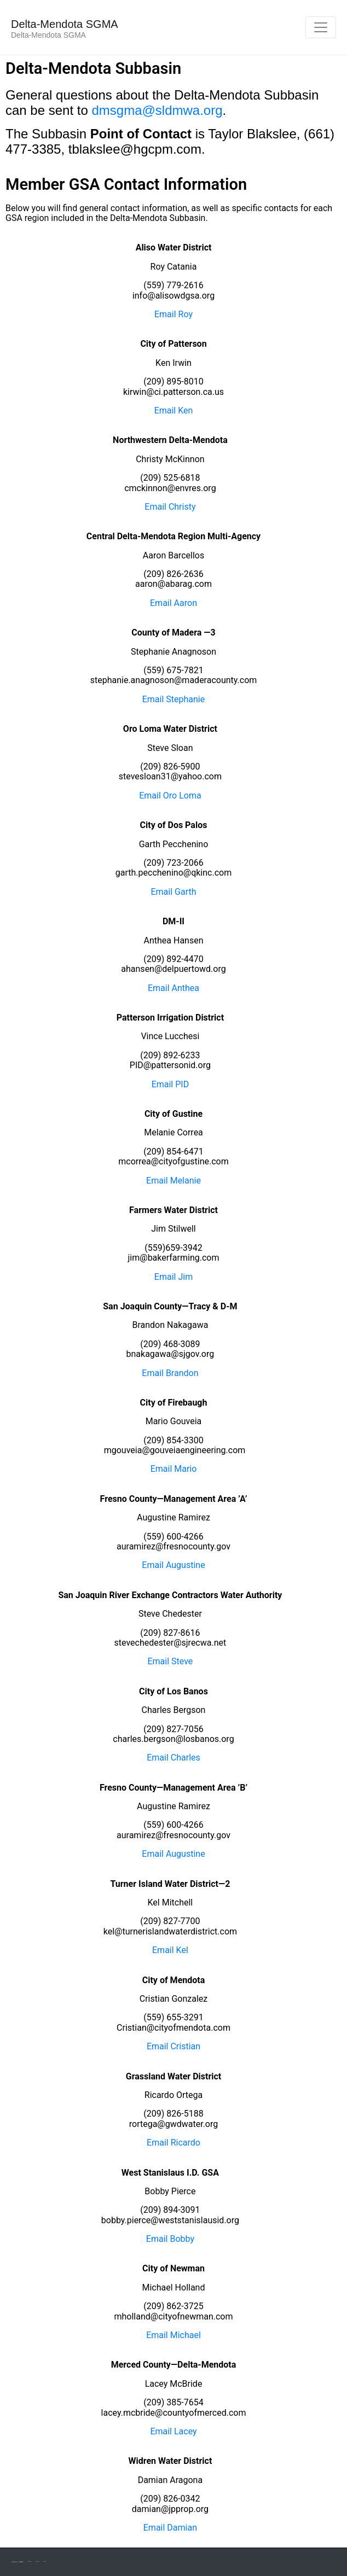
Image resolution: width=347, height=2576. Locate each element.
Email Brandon (170, 1373)
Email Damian (170, 2527)
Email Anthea (173, 988)
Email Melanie (173, 1180)
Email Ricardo (173, 2142)
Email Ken (173, 410)
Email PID (170, 1084)
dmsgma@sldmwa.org (156, 110)
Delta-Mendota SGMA (64, 24)
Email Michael (173, 2335)
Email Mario (174, 1469)
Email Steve (170, 1661)
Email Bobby (170, 2239)
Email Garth (173, 892)
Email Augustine (173, 1565)
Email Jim (173, 1277)
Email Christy (169, 507)
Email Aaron (173, 603)
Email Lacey (173, 2431)
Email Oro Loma (170, 795)
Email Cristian (173, 2046)
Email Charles (173, 1757)
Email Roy (173, 314)
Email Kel (170, 1950)
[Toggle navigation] (320, 27)
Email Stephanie (173, 699)
